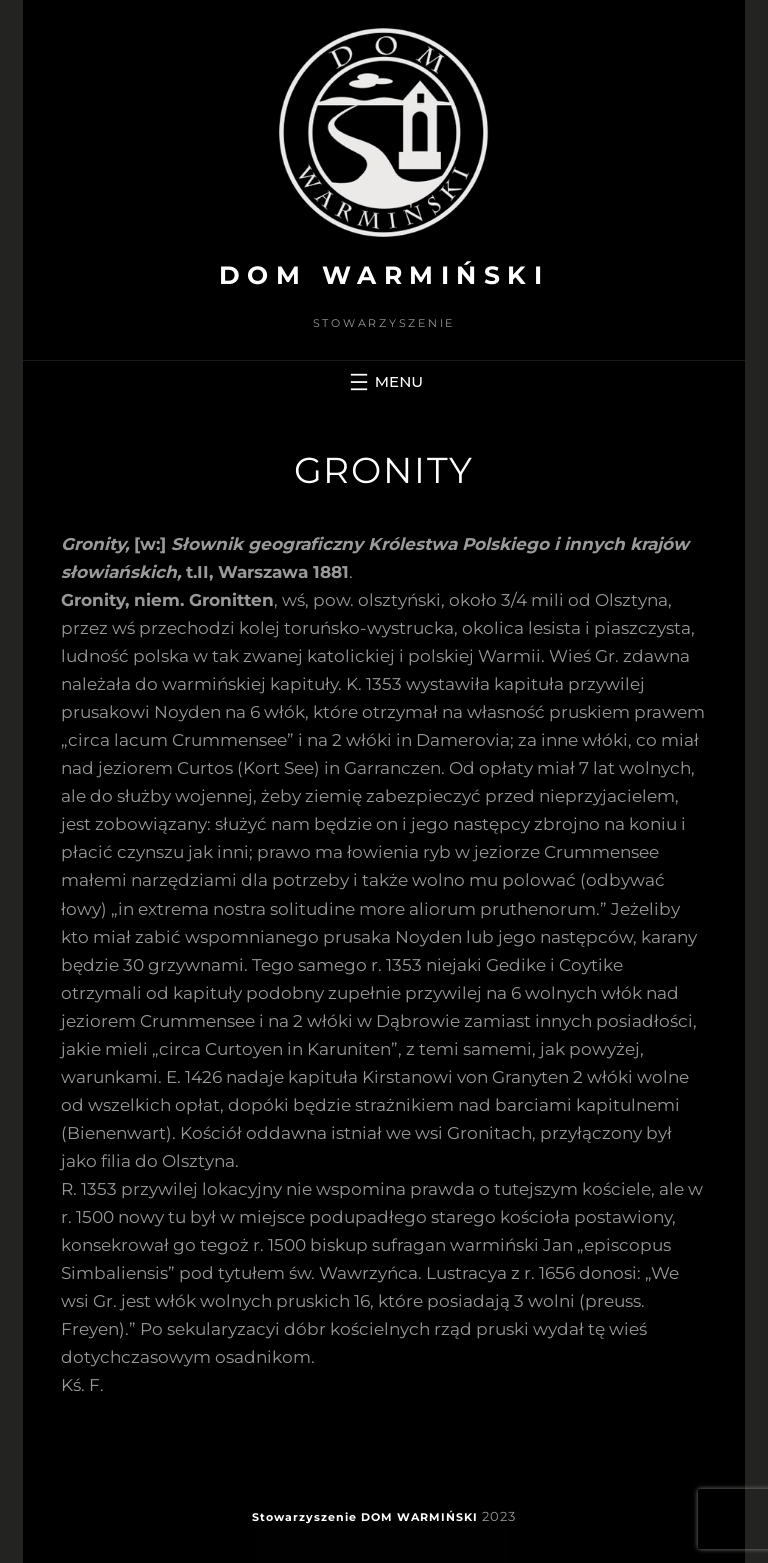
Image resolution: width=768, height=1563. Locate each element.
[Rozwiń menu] (384, 382)
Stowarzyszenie (304, 1517)
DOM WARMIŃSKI (384, 275)
